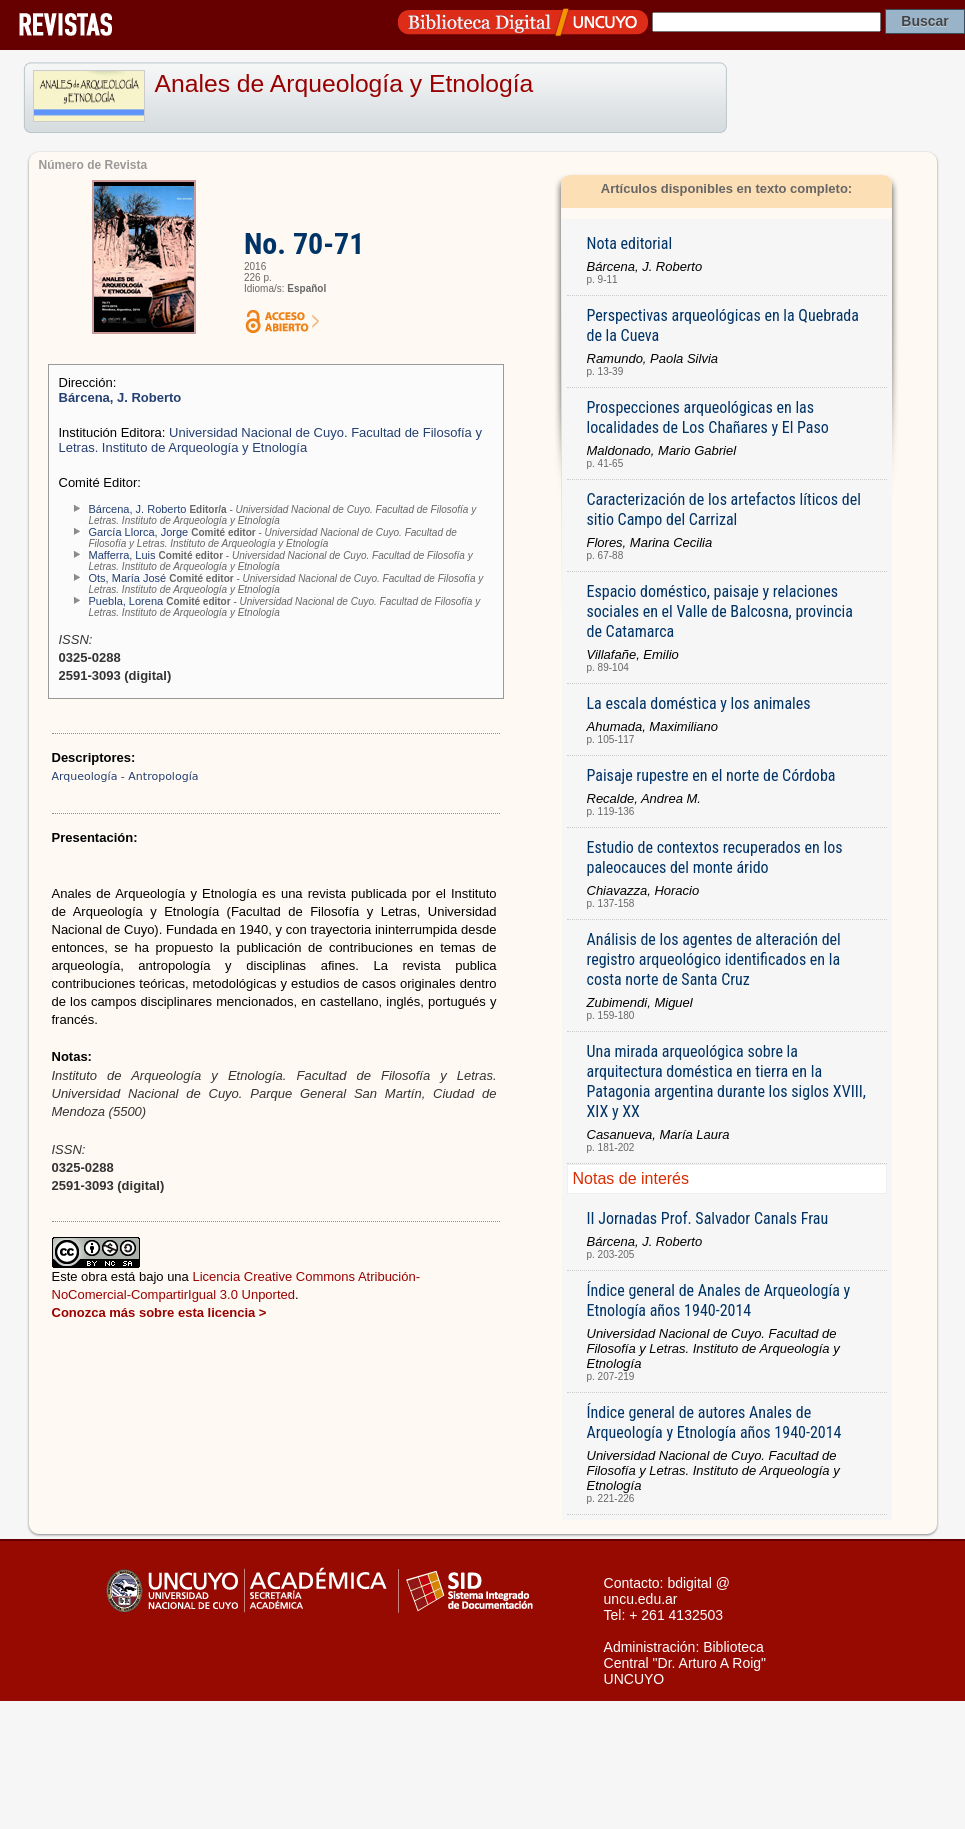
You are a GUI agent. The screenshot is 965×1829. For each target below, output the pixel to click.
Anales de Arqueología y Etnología (344, 83)
